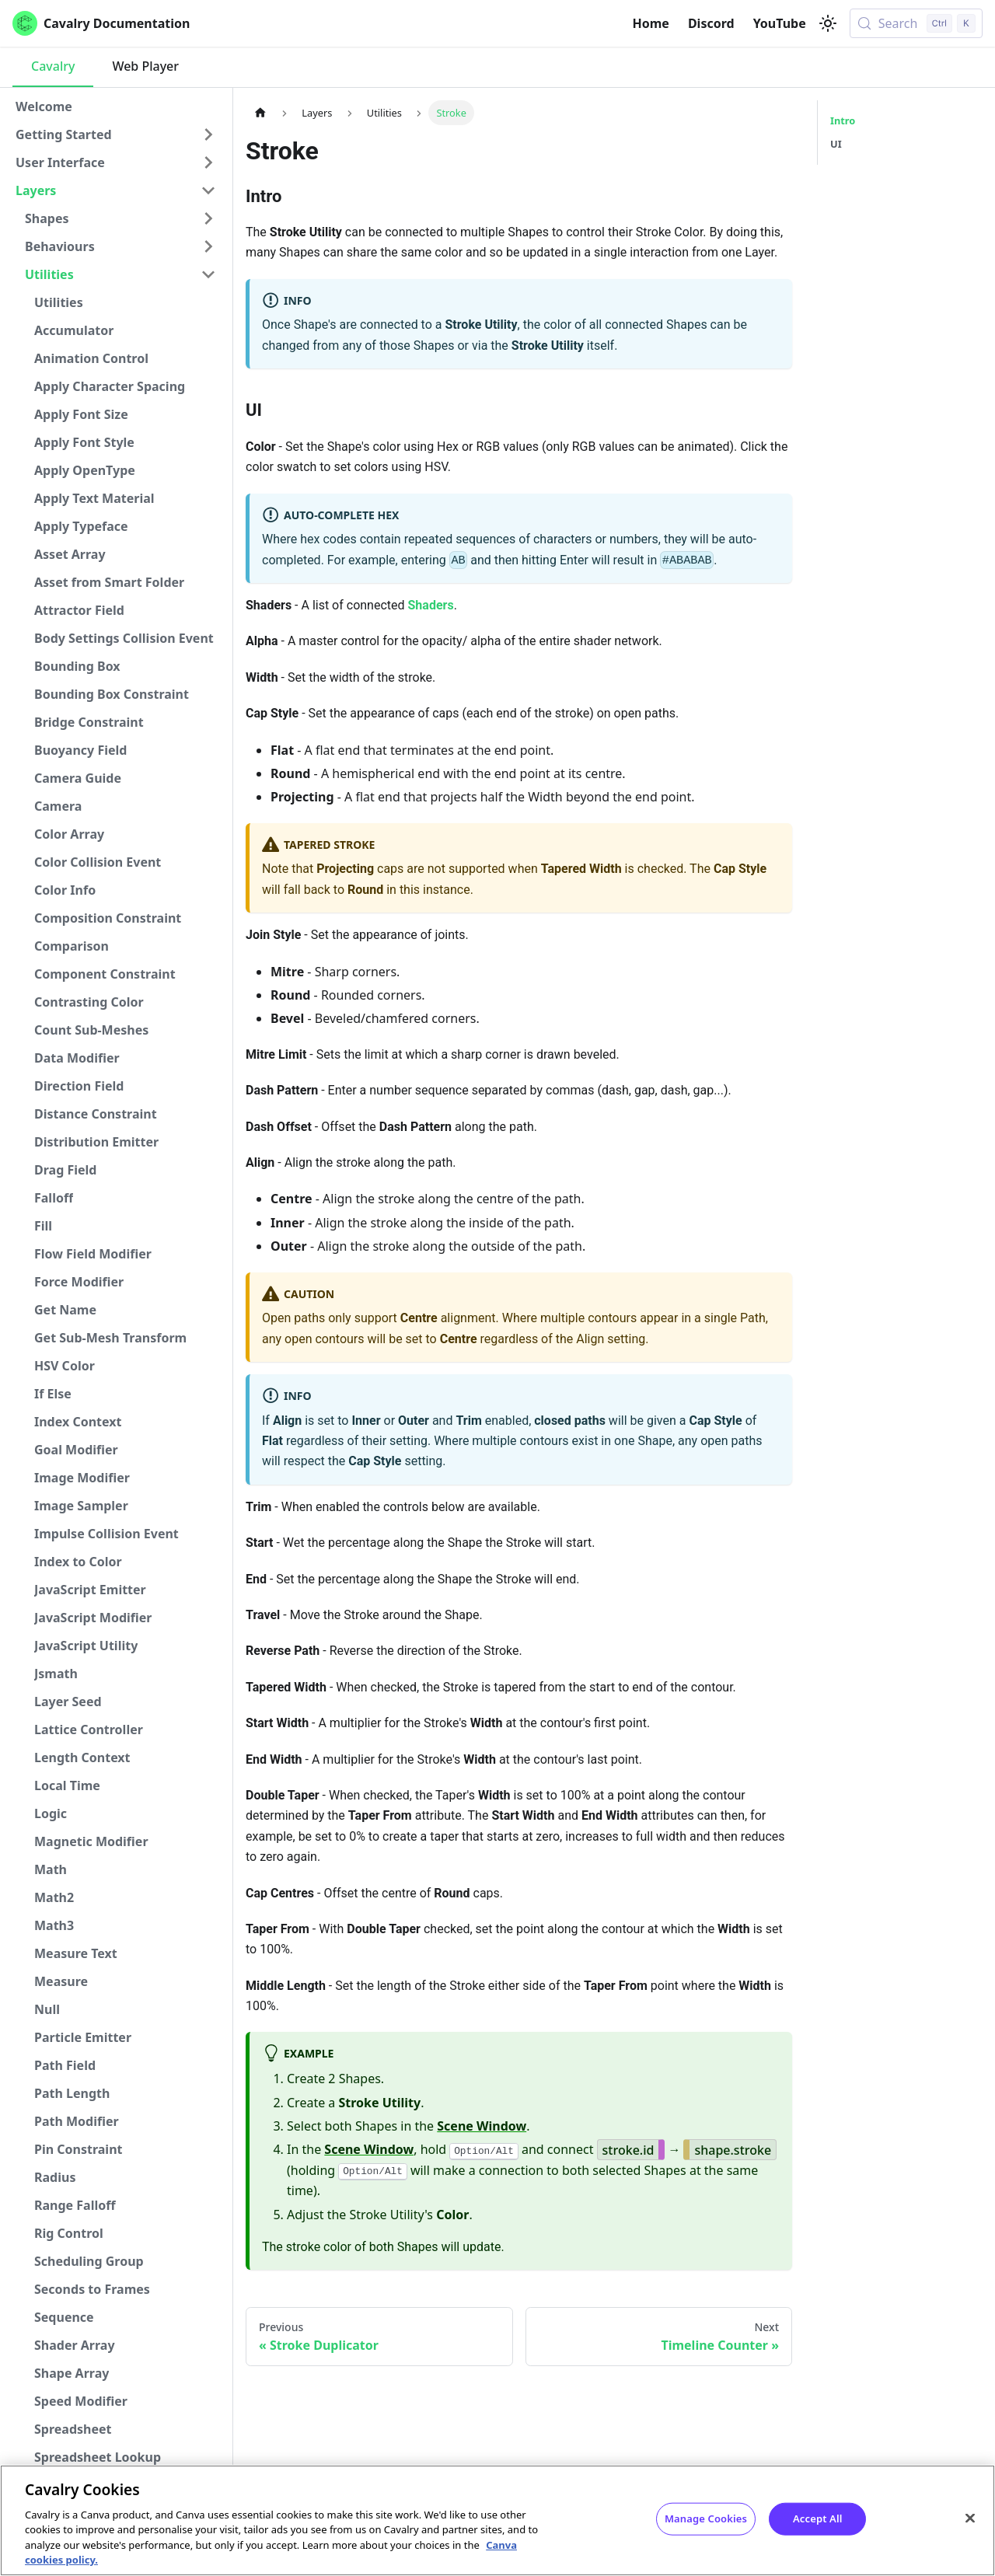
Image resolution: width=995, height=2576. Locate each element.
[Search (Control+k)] (916, 23)
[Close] (970, 2518)
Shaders (431, 605)
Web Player (145, 66)
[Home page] (260, 112)
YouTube (779, 23)
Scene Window (481, 2125)
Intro (842, 120)
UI (836, 144)
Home (651, 23)
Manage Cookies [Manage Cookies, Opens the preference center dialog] (706, 2518)
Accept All (818, 2518)
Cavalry (53, 66)
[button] (115, 134)
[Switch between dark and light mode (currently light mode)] (827, 23)
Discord (711, 23)
